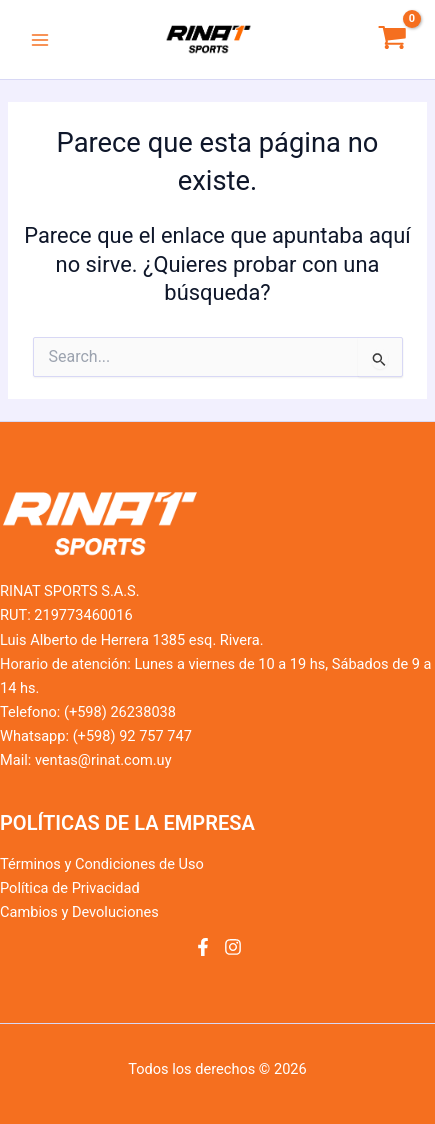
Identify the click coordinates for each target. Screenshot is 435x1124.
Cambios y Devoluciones (79, 912)
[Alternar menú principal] (40, 39)
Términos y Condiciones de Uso (102, 864)
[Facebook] (203, 947)
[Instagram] (233, 947)
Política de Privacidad (70, 888)
